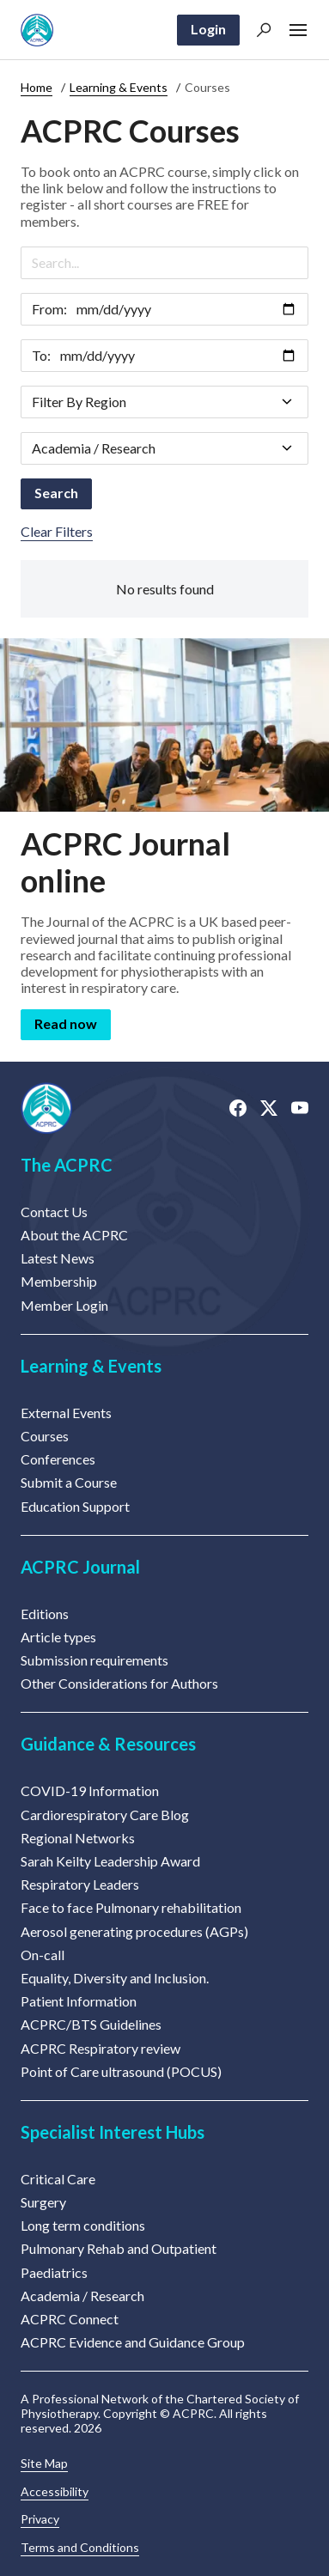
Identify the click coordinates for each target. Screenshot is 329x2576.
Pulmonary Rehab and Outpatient (118, 2248)
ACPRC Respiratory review (100, 2048)
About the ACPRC (74, 1235)
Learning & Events (119, 87)
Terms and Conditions (80, 2548)
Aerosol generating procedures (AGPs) (134, 1931)
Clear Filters (57, 531)
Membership (59, 1281)
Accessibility (54, 2492)
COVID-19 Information (90, 1790)
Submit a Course (69, 1482)
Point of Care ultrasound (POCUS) (121, 2071)
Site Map (44, 2463)
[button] (263, 30)
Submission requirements (94, 1660)
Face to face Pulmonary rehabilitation (131, 1907)
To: (41, 355)
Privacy (40, 2519)
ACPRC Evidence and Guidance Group (133, 2342)
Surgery (43, 2202)
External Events (66, 1412)
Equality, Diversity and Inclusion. (115, 1978)
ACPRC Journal (80, 1566)
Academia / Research (82, 2295)
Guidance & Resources (108, 1743)
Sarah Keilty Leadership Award (110, 1861)
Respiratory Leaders (80, 1884)
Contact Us (54, 1211)
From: (49, 309)
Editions (45, 1613)
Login (208, 29)
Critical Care (58, 2179)
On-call (42, 1954)
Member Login (64, 1305)
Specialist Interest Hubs (112, 2132)
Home (36, 87)
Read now (65, 1023)
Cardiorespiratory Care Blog (105, 1814)
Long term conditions (83, 2225)
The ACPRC (67, 1164)
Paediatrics (54, 2272)
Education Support (75, 1506)
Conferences (58, 1459)
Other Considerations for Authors (119, 1683)
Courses (45, 1436)
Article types (58, 1637)
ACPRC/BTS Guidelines (91, 2024)
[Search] (164, 263)
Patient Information (79, 2001)
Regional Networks (78, 1838)
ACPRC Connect (70, 2319)
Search (56, 492)
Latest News (57, 1258)
